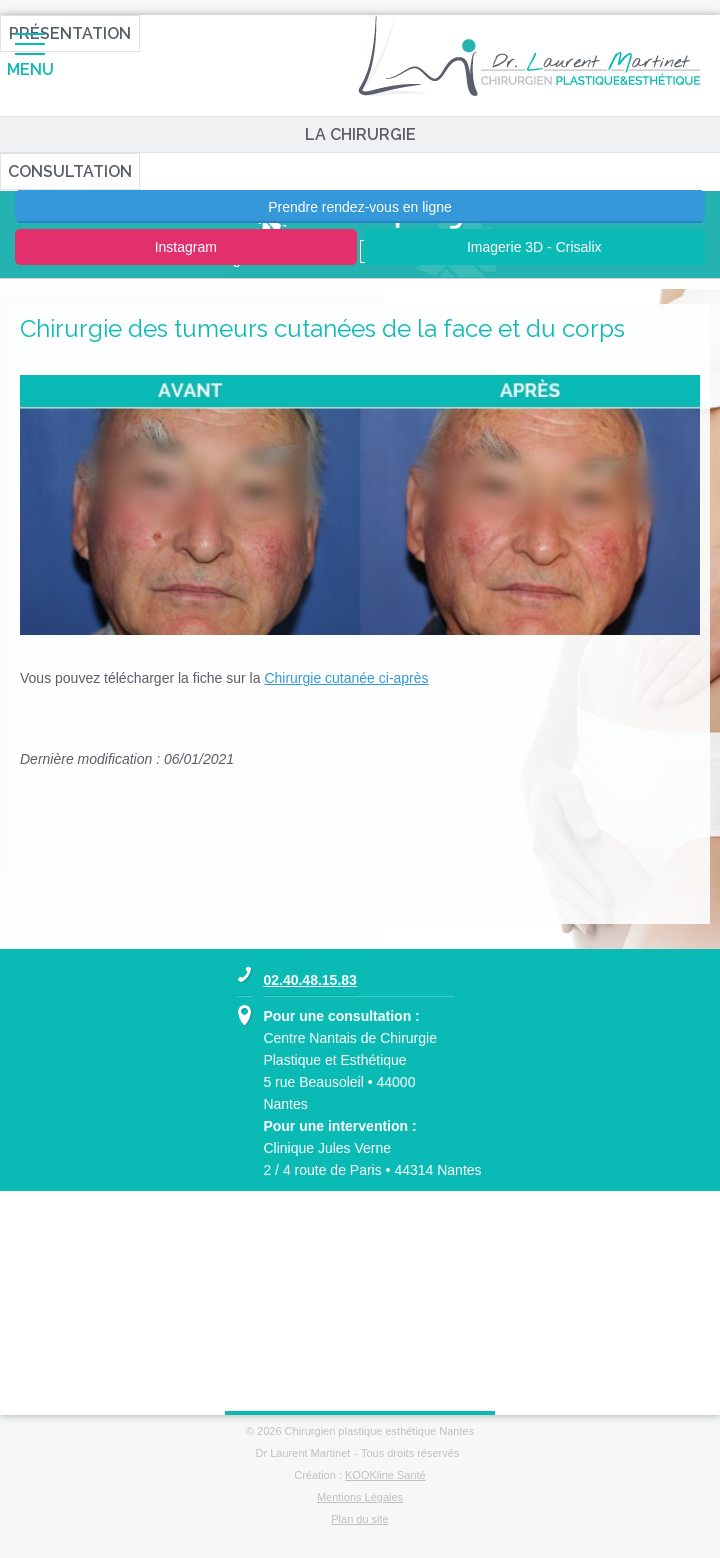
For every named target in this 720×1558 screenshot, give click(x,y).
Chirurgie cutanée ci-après (346, 678)
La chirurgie (360, 134)
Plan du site (359, 1519)
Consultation (70, 171)
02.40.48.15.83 (309, 980)
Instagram (186, 247)
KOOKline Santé (385, 1475)
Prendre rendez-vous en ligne (360, 207)
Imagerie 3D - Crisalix (534, 247)
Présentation (70, 33)
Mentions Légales (360, 1497)
